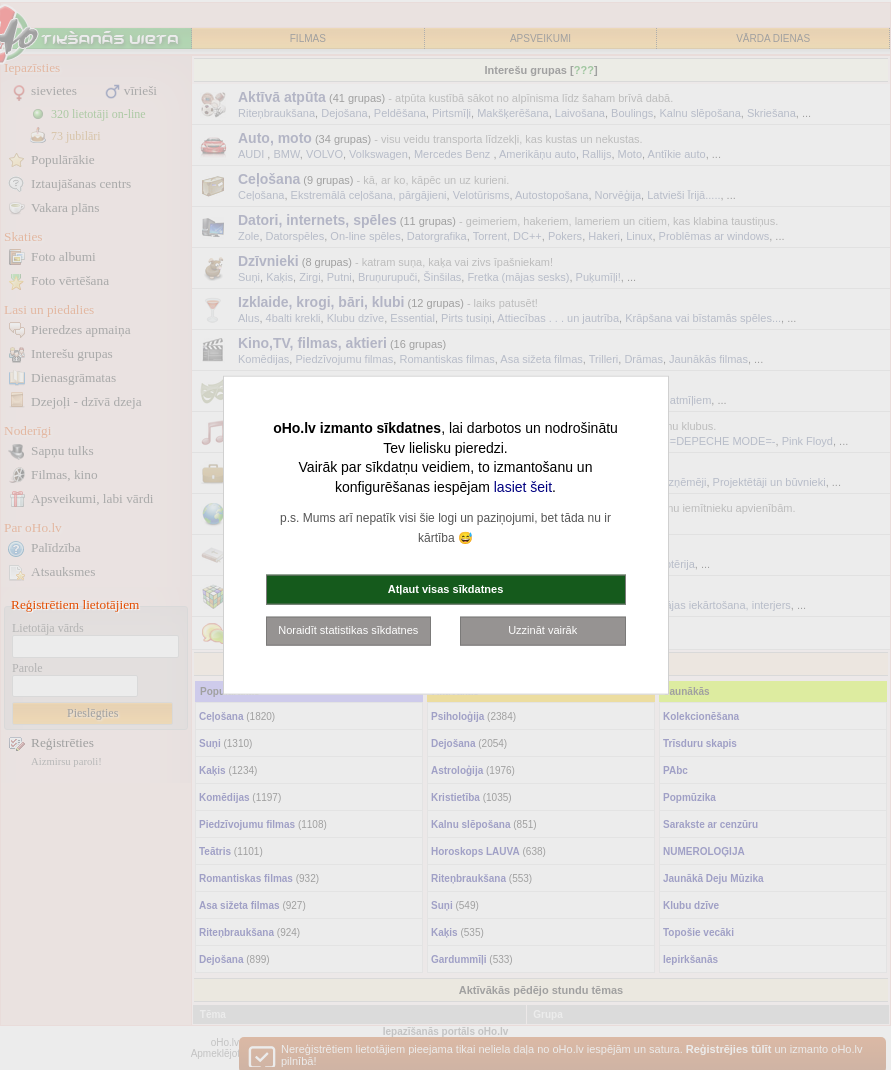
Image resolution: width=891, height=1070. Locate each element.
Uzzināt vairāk (542, 630)
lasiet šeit (523, 486)
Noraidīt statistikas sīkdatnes (348, 630)
